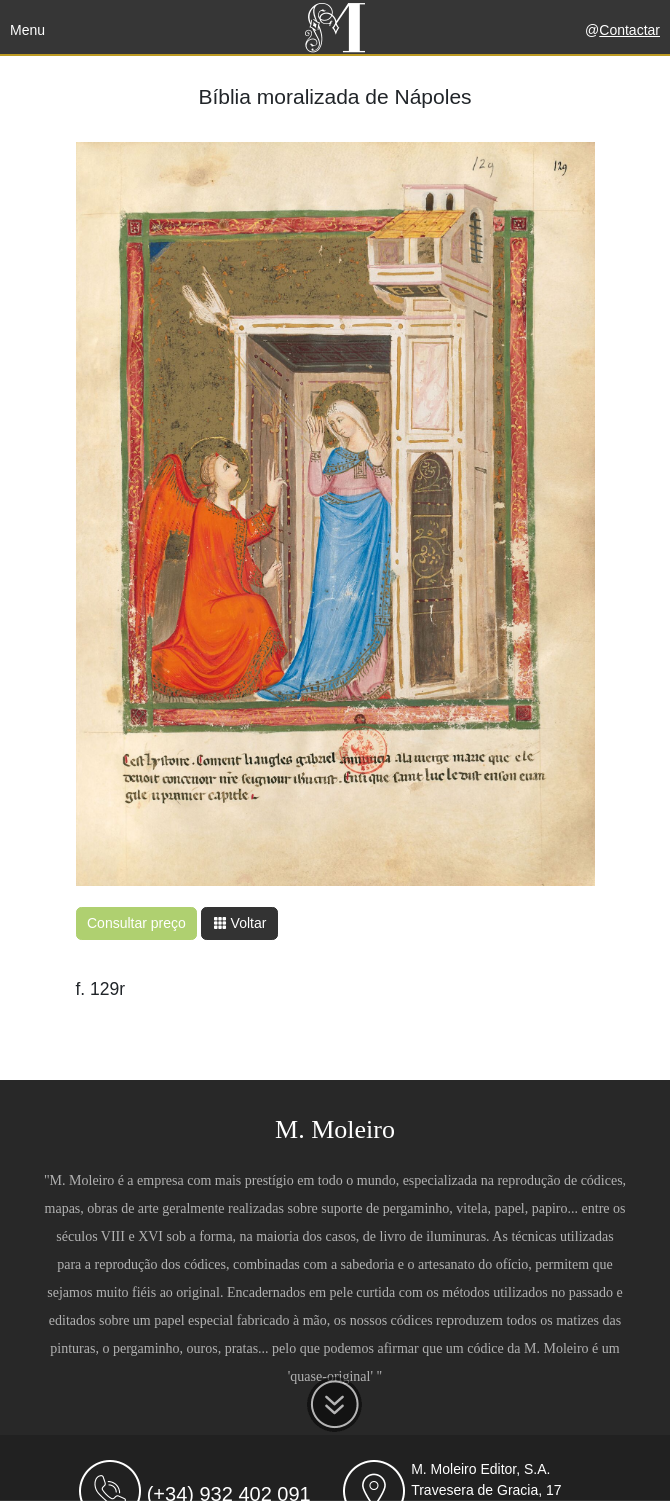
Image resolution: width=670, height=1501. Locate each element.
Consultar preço (136, 923)
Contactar (629, 30)
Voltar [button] (240, 923)
